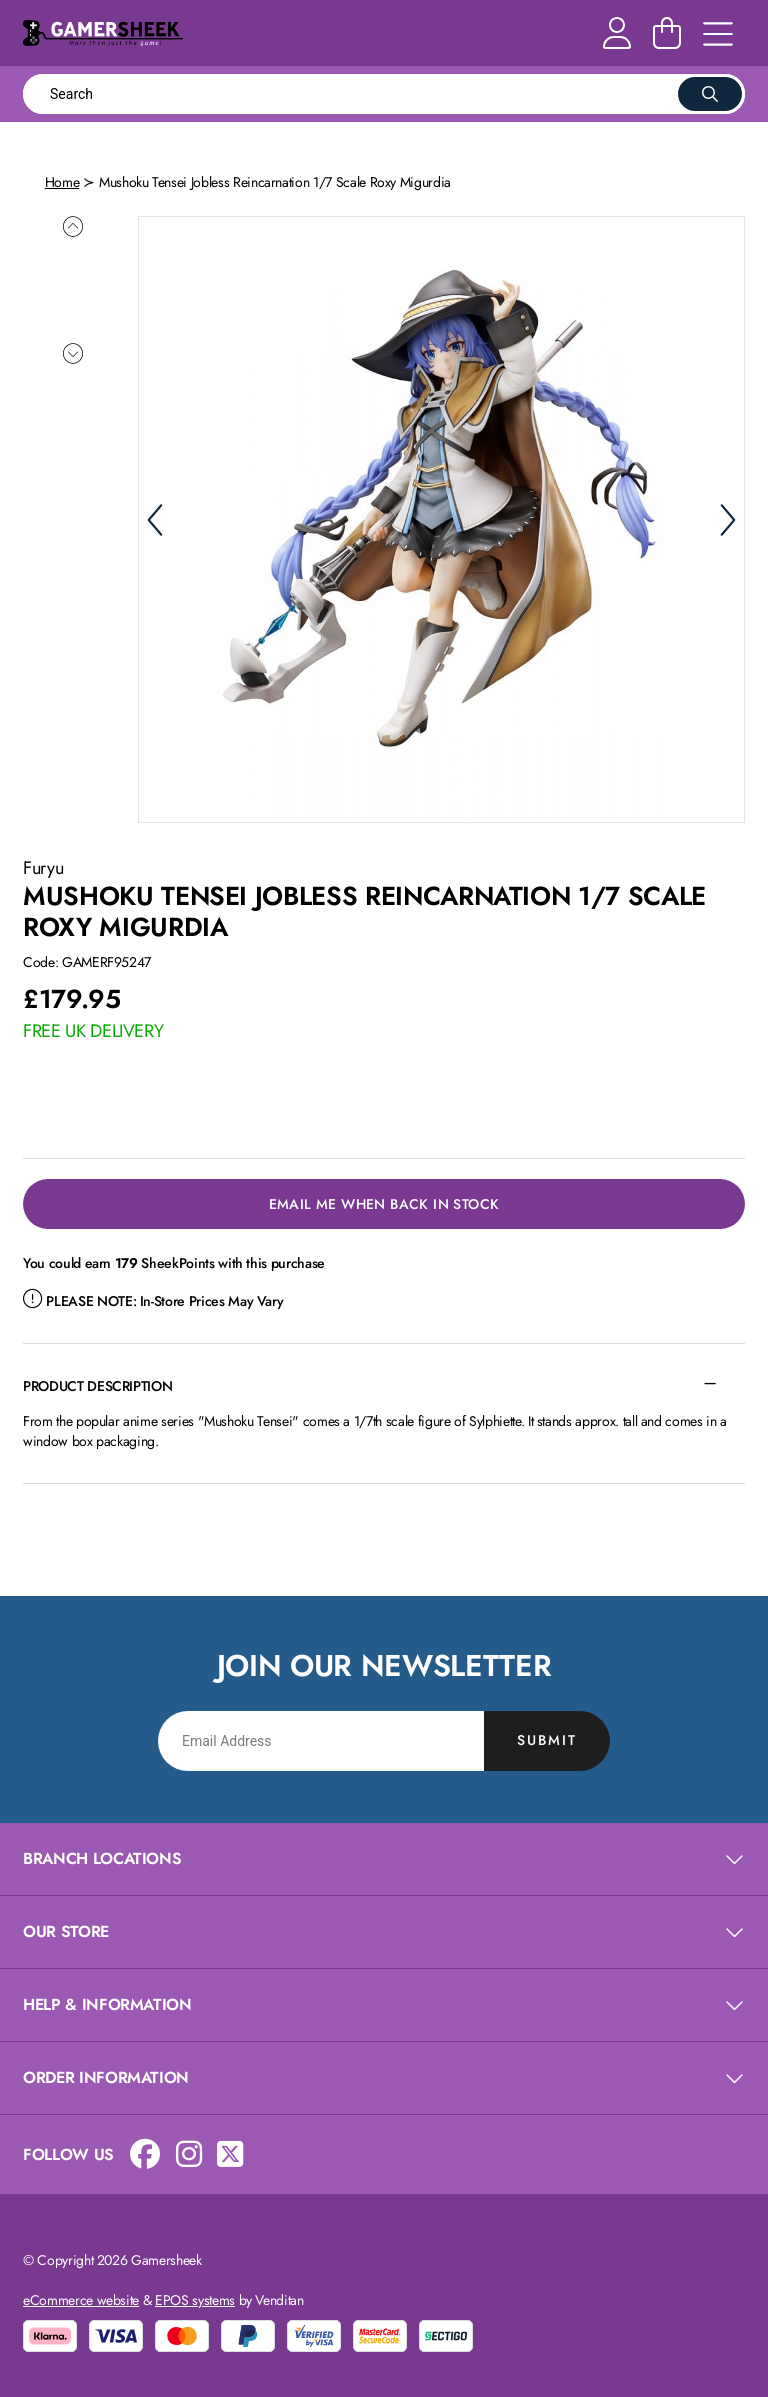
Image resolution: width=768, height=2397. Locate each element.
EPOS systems (195, 2297)
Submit (547, 1738)
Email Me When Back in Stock (384, 1201)
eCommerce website (81, 2297)
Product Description (97, 1383)
